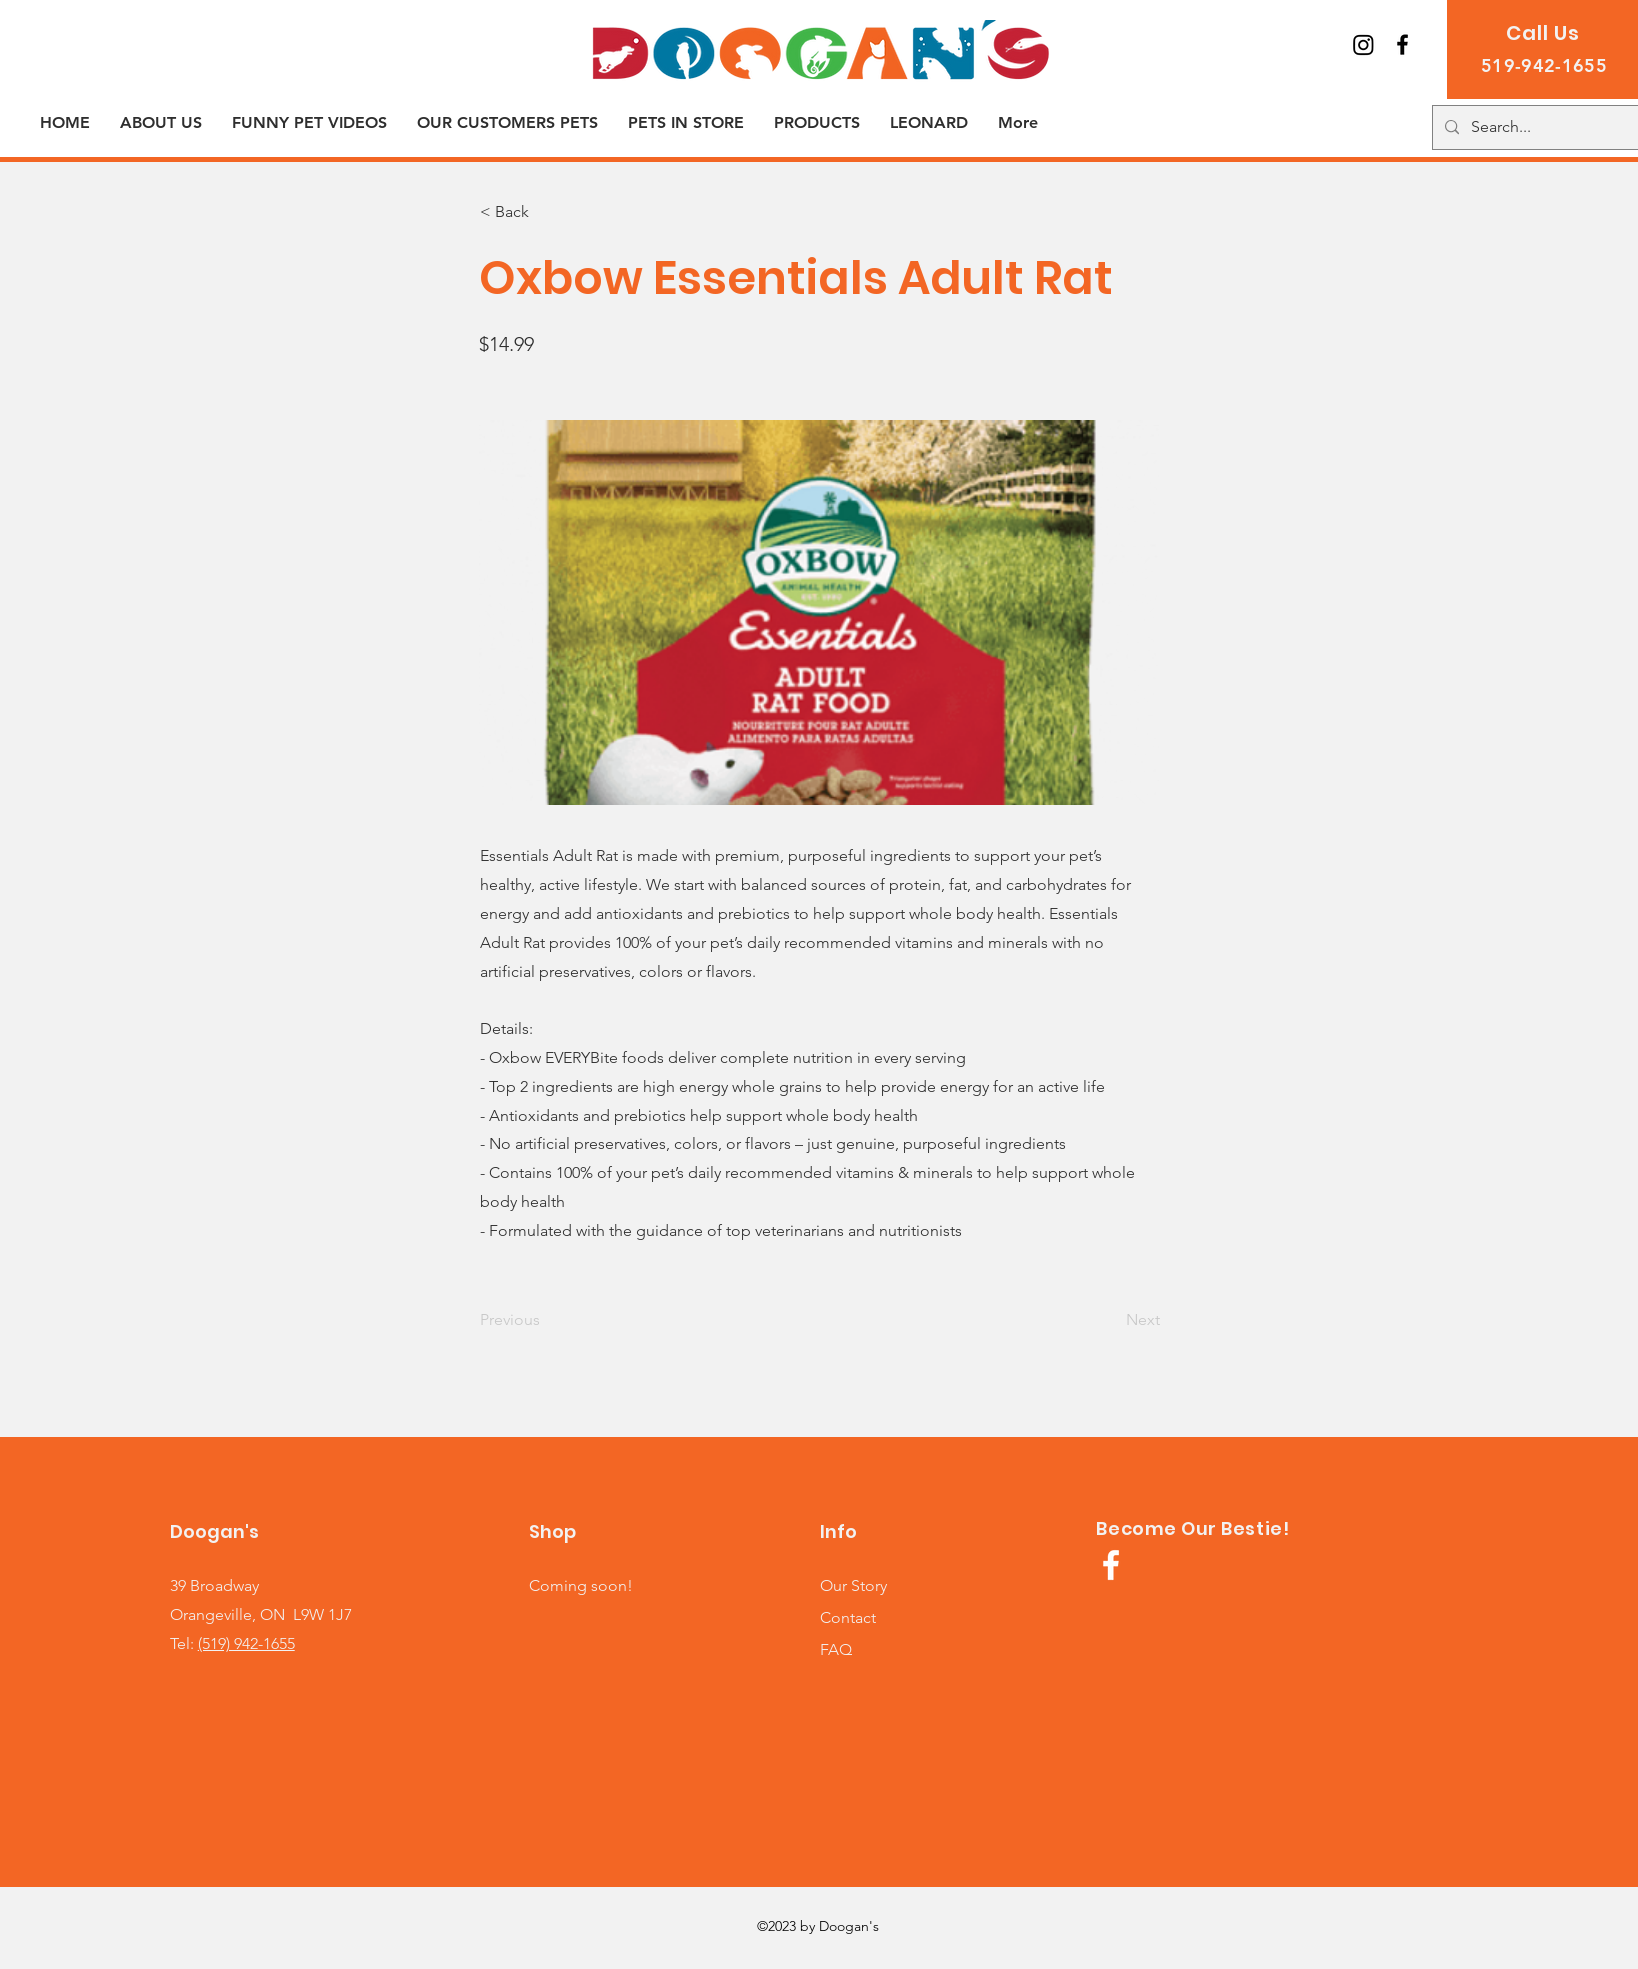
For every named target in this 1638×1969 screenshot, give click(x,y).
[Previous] (546, 1320)
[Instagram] (1363, 44)
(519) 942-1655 (246, 1643)
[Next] (1110, 1320)
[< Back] (546, 212)
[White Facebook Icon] (1111, 1565)
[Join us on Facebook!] (1402, 44)
